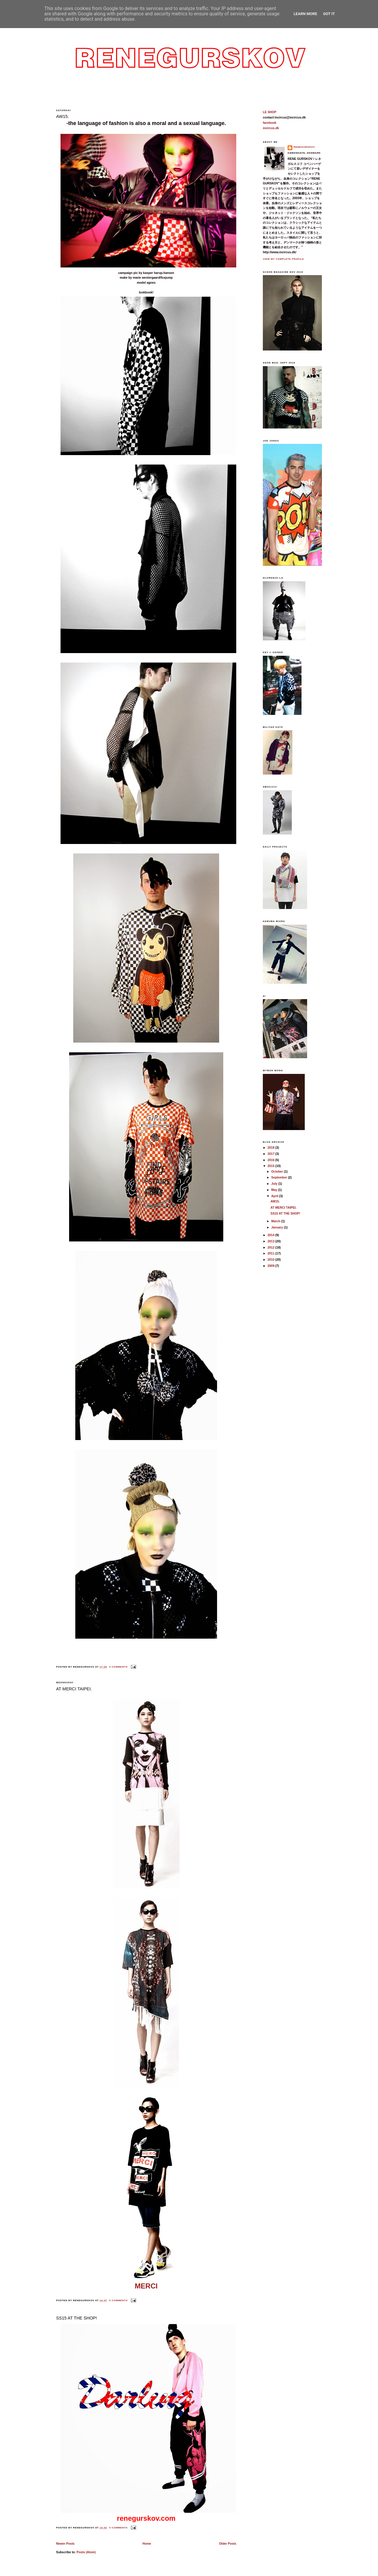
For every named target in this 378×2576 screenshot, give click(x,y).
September (279, 1177)
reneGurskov (304, 147)
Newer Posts (65, 2543)
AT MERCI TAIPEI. (74, 1689)
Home (147, 2543)
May (274, 1190)
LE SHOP (269, 112)
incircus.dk (271, 128)
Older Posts (227, 2543)
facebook (269, 122)
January (277, 1227)
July (274, 1183)
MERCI (146, 2286)
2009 (271, 1265)
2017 (271, 1153)
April (275, 1196)
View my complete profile (283, 259)
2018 (271, 1147)
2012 (271, 1247)
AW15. (62, 116)
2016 (271, 1160)
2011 (271, 1253)
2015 (271, 1166)
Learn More (305, 14)
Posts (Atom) (86, 2552)
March (276, 1221)
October (277, 1171)
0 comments (118, 1667)
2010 (271, 1259)
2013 (271, 1241)
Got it (329, 14)
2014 (271, 1235)
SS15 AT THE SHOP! (76, 2318)
